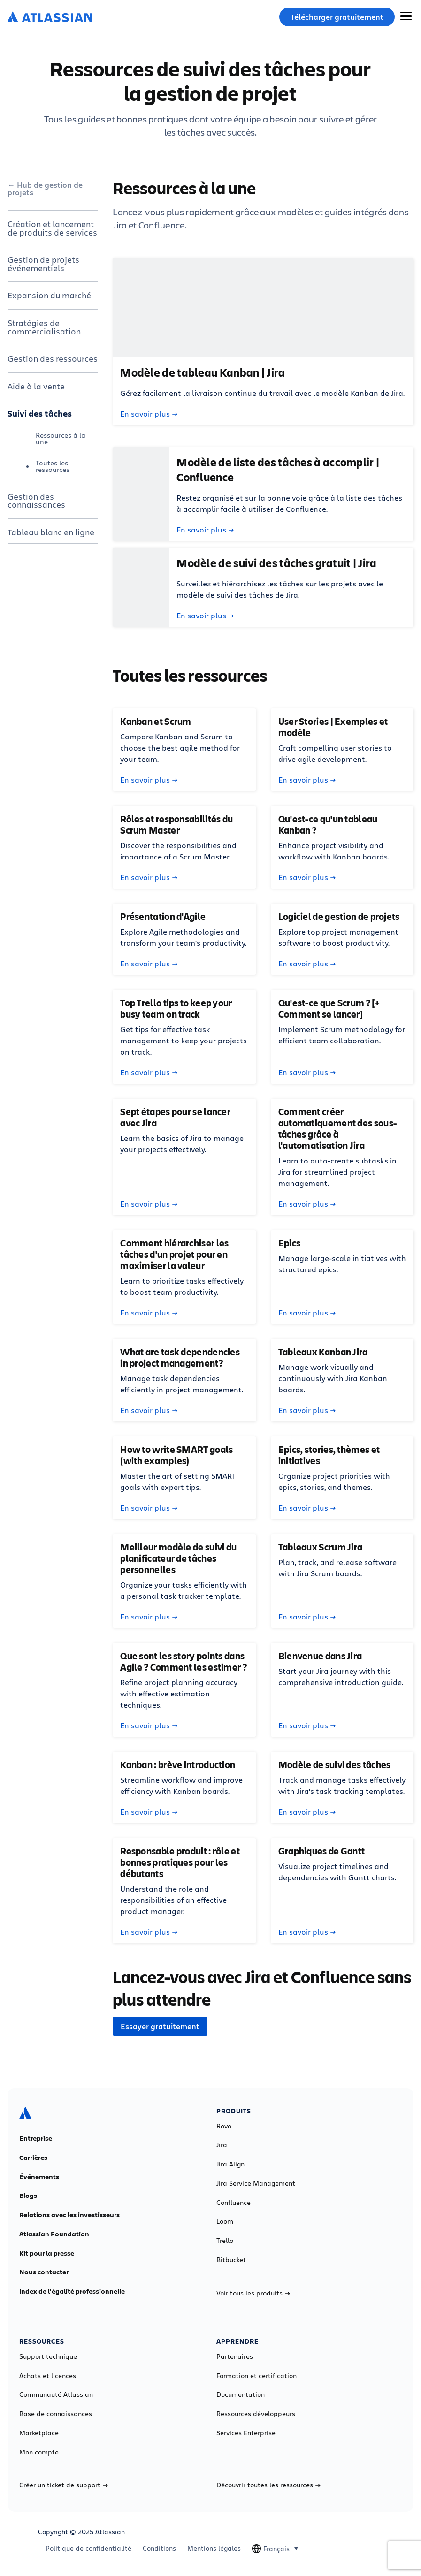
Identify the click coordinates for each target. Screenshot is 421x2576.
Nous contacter (44, 2272)
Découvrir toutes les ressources (268, 2485)
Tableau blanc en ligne (51, 532)
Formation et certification (256, 2375)
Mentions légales (214, 2548)
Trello (224, 2240)
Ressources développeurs (255, 2413)
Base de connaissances (55, 2413)
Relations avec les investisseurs (69, 2215)
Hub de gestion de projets (45, 189)
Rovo (223, 2126)
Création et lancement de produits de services (52, 228)
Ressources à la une (60, 438)
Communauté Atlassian (56, 2394)
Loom (224, 2221)
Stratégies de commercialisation (44, 327)
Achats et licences (47, 2375)
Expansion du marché (49, 295)
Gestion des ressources (53, 358)
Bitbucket (231, 2260)
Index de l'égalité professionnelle (72, 2291)
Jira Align (230, 2164)
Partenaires (234, 2356)
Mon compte (39, 2452)
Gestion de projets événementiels (43, 264)
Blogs (28, 2195)
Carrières (33, 2157)
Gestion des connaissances (36, 500)
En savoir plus (148, 414)
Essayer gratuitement (160, 2026)
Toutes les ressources (52, 466)
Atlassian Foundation (54, 2234)
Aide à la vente (36, 386)
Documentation (240, 2394)
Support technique (48, 2356)
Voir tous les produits (253, 2293)
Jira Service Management (255, 2183)
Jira (221, 2145)
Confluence (233, 2202)
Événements (39, 2177)
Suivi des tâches (40, 413)
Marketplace (39, 2433)
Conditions (159, 2548)
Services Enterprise (246, 2433)
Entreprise (35, 2138)
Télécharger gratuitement (337, 17)
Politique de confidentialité (88, 2548)
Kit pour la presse (46, 2253)
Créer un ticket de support (63, 2485)
